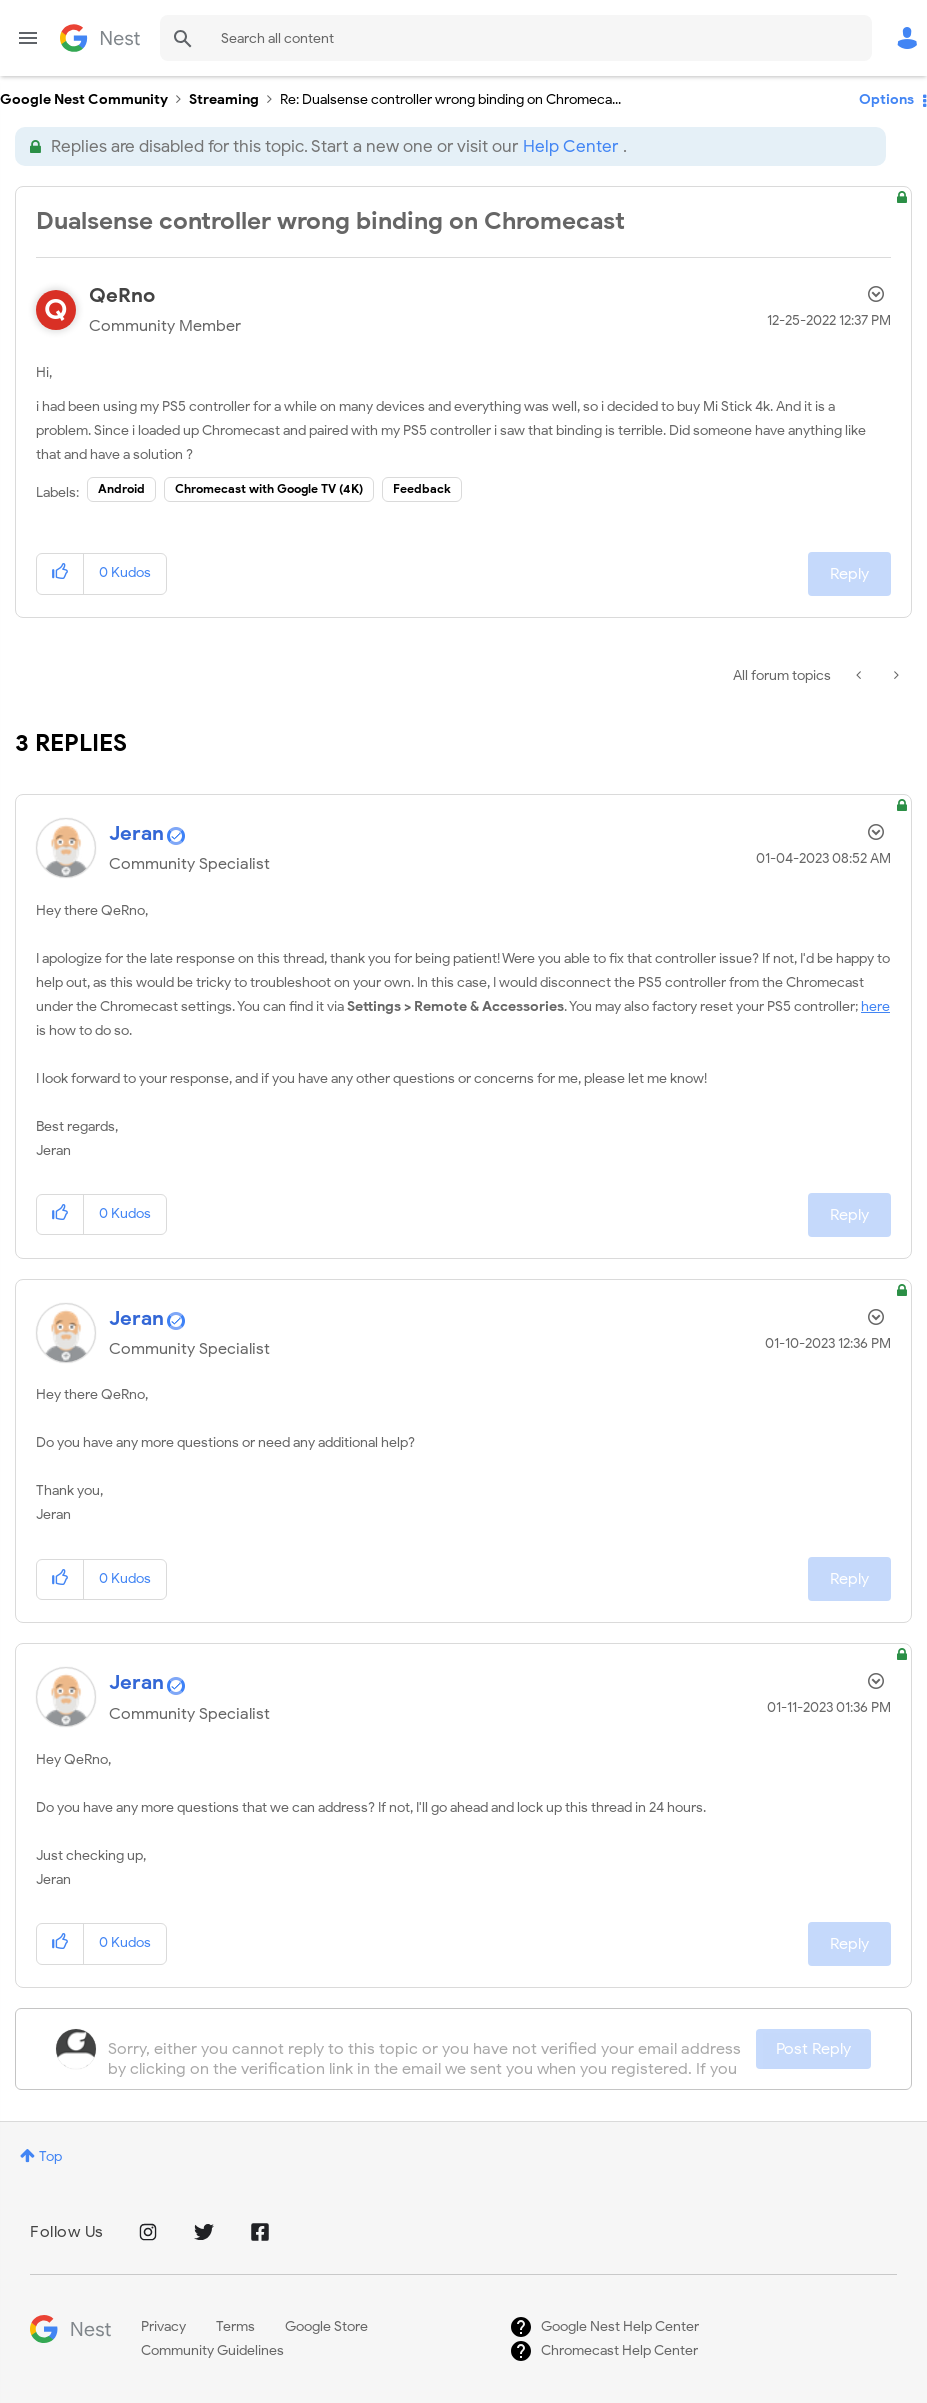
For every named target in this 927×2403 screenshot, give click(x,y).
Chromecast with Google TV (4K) (269, 488)
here (875, 1006)
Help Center (570, 146)
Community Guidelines (212, 2350)
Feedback (422, 488)
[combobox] (516, 38)
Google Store (326, 2326)
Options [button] (886, 99)
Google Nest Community (100, 38)
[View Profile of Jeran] (136, 833)
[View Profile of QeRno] (122, 295)
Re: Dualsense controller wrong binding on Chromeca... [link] (450, 99)
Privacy (163, 2326)
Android (121, 488)
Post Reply (813, 2049)
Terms (235, 2326)
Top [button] (50, 2156)
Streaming (224, 99)
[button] (60, 573)
